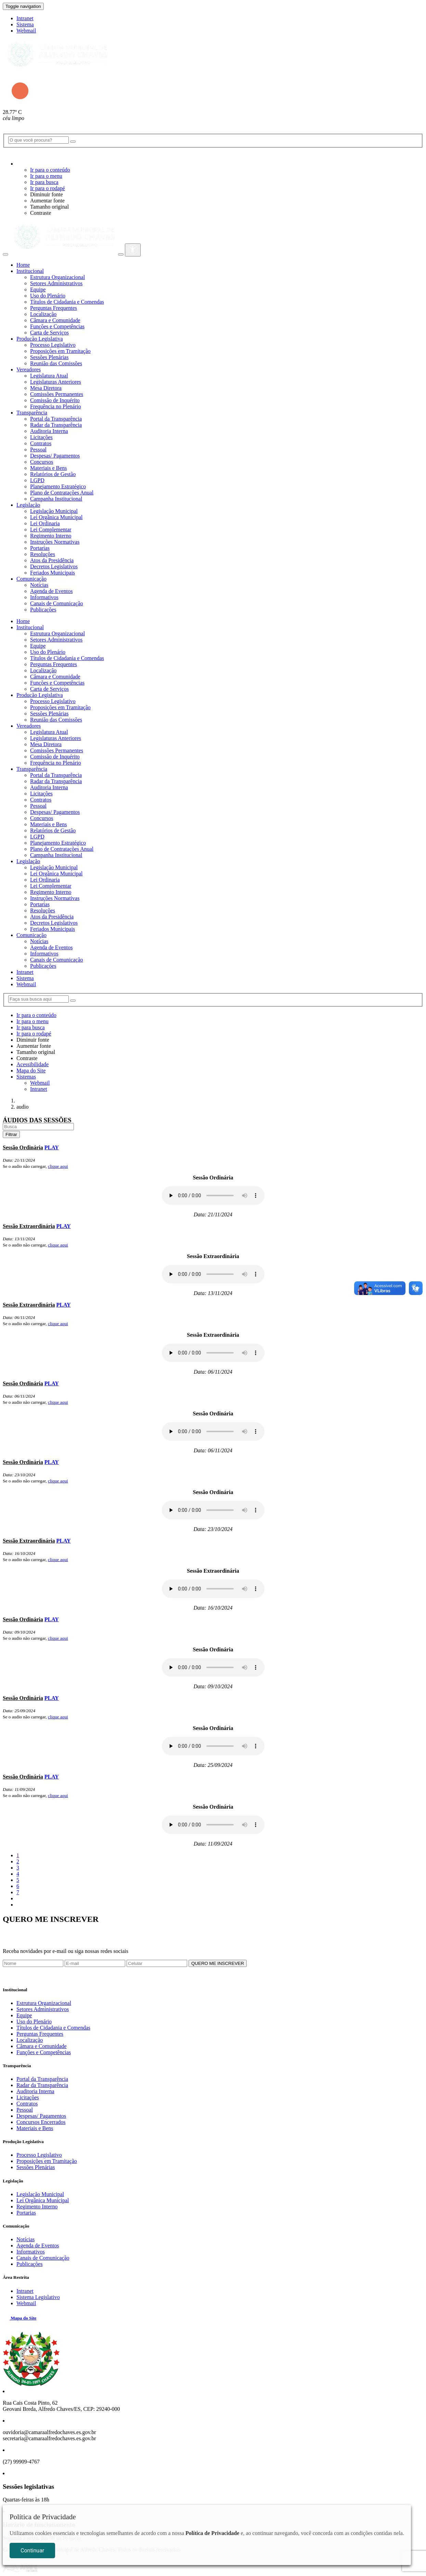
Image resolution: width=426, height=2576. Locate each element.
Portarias (40, 548)
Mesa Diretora (46, 388)
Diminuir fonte (46, 194)
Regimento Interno (50, 536)
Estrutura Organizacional (57, 277)
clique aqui (58, 1166)
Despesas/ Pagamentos (55, 456)
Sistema (25, 24)
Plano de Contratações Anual (61, 493)
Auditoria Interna (49, 431)
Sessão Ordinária (23, 1147)
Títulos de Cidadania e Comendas (67, 302)
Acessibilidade (32, 1064)
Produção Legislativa (39, 339)
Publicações (43, 609)
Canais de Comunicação (56, 603)
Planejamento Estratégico (58, 486)
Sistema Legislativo (38, 2297)
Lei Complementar (50, 529)
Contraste (40, 213)
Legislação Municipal (54, 511)
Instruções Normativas (54, 542)
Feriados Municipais (52, 573)
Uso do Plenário (47, 296)
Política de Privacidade (212, 2533)
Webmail (26, 31)
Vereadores (28, 369)
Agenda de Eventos (51, 591)
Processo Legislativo (53, 345)
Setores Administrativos (56, 283)
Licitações (41, 437)
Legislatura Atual (49, 376)
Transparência (31, 412)
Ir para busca (44, 182)
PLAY (51, 1147)
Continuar (32, 2550)
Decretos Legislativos (54, 566)
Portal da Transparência (56, 419)
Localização (43, 314)
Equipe (38, 289)
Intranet (25, 18)
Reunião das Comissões (56, 363)
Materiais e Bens (48, 468)
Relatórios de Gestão (53, 474)
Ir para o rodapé (47, 188)
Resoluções (42, 554)
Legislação (28, 505)
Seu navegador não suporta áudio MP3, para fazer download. (213, 1195)
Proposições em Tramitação (60, 351)
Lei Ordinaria (45, 523)
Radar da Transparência (56, 425)
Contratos (40, 443)
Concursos (41, 462)
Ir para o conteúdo (50, 170)
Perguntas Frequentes (53, 308)
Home (23, 265)
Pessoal (38, 449)
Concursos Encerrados (41, 2122)
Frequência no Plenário (55, 406)
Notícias (39, 585)
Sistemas (26, 1077)
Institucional (30, 271)
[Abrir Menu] (5, 254)
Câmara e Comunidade (55, 320)
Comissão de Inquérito (55, 400)
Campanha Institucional (56, 499)
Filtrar (11, 1134)
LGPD (37, 480)
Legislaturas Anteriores (55, 382)
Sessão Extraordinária (29, 1226)
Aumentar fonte (47, 200)
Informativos (44, 597)
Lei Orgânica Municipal (56, 517)
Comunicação (31, 579)
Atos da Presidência (52, 560)
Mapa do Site (31, 1070)
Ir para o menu (46, 176)
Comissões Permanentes (56, 394)
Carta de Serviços (49, 332)
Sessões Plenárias (49, 357)
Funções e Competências (57, 326)
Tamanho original (49, 207)
